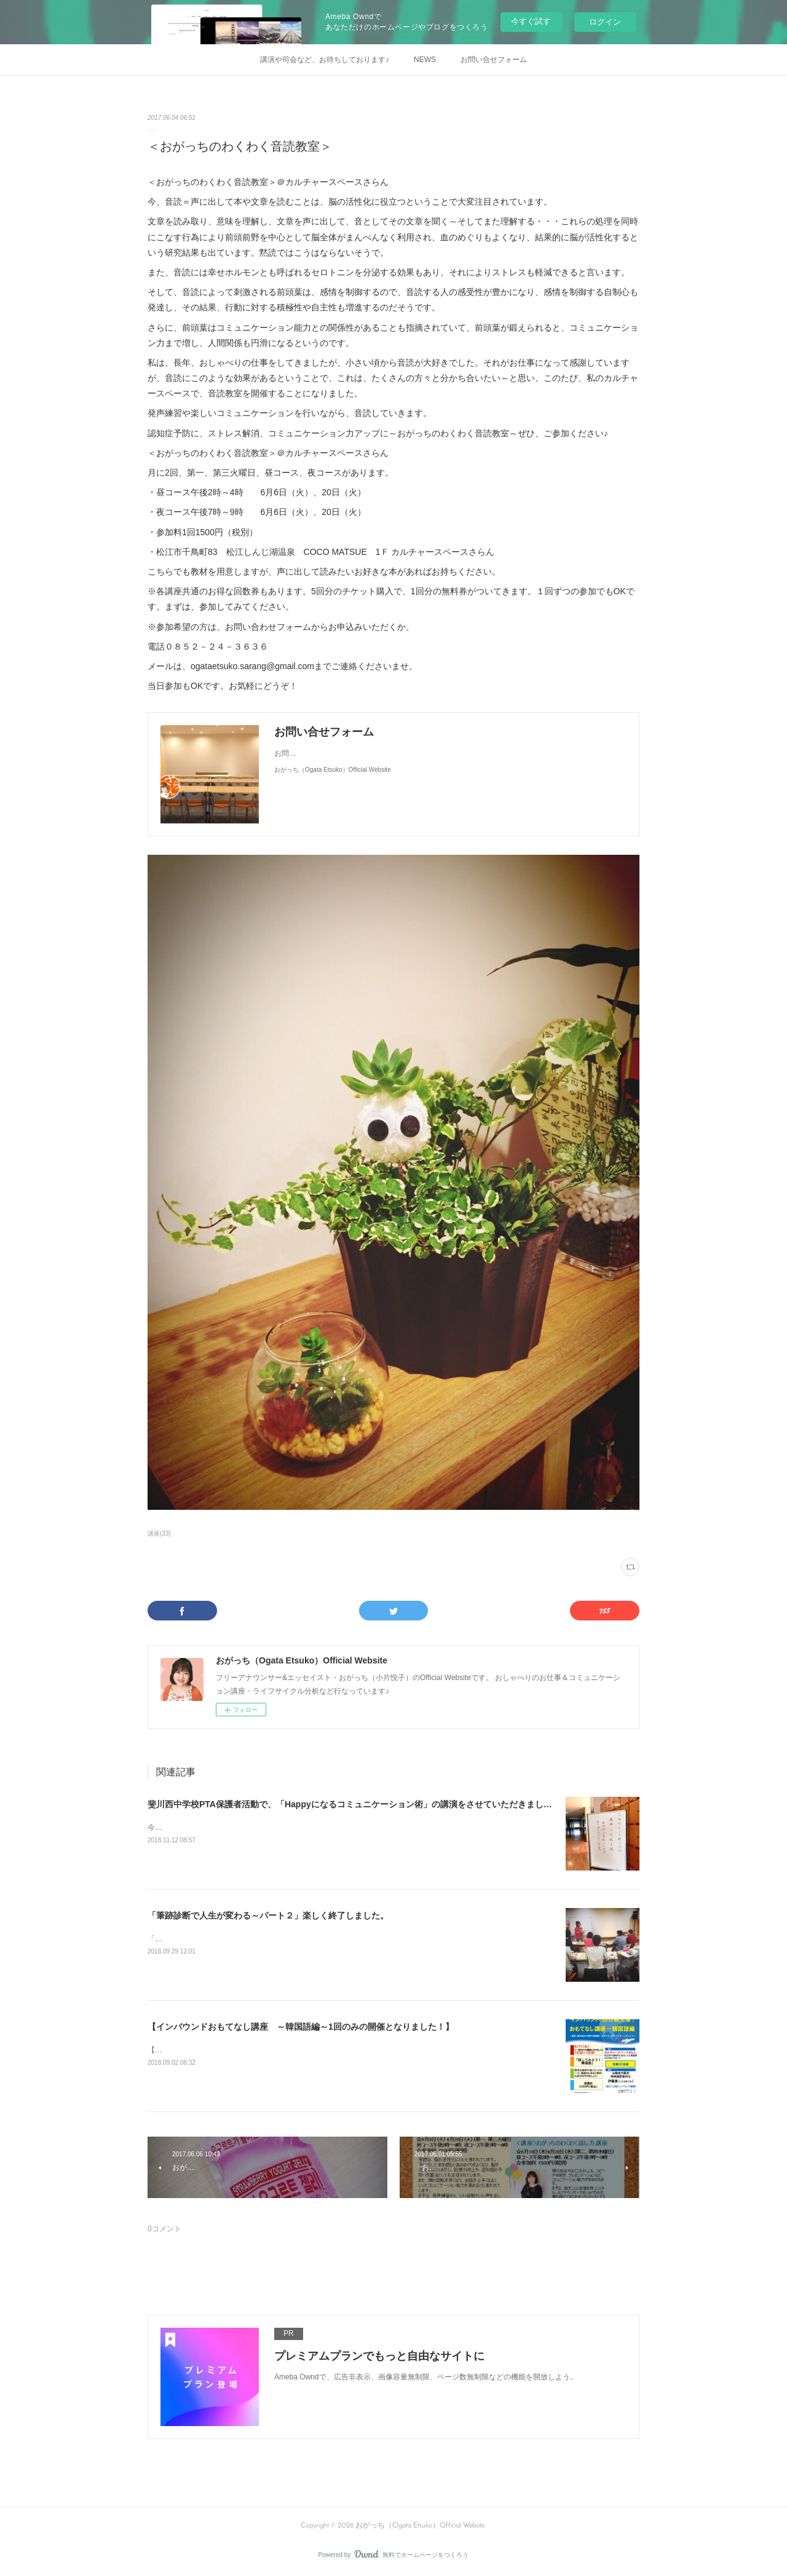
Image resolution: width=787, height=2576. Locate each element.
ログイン (605, 21)
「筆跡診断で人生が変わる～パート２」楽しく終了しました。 (268, 1915)
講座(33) (159, 1533)
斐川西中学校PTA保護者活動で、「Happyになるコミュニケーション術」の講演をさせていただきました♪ (352, 1804)
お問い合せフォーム (494, 59)
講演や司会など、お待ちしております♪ (324, 59)
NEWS (425, 59)
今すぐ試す (531, 21)
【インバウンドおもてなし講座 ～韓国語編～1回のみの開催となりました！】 (301, 2027)
